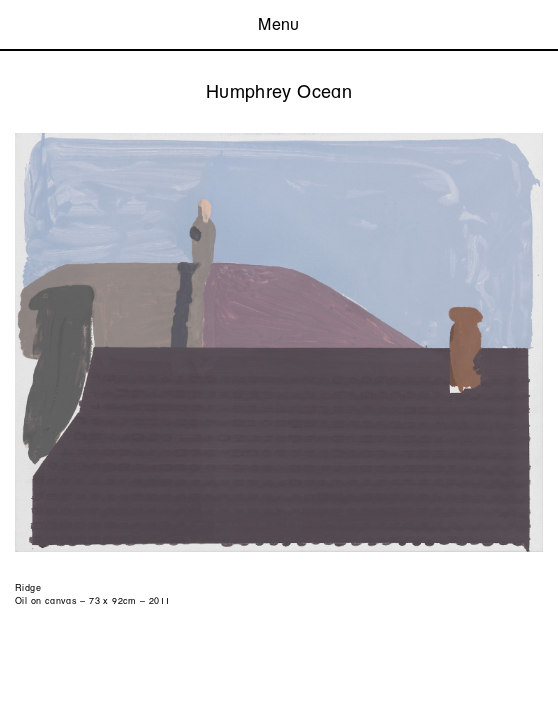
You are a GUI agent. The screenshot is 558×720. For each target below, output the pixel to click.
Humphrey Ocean (279, 91)
